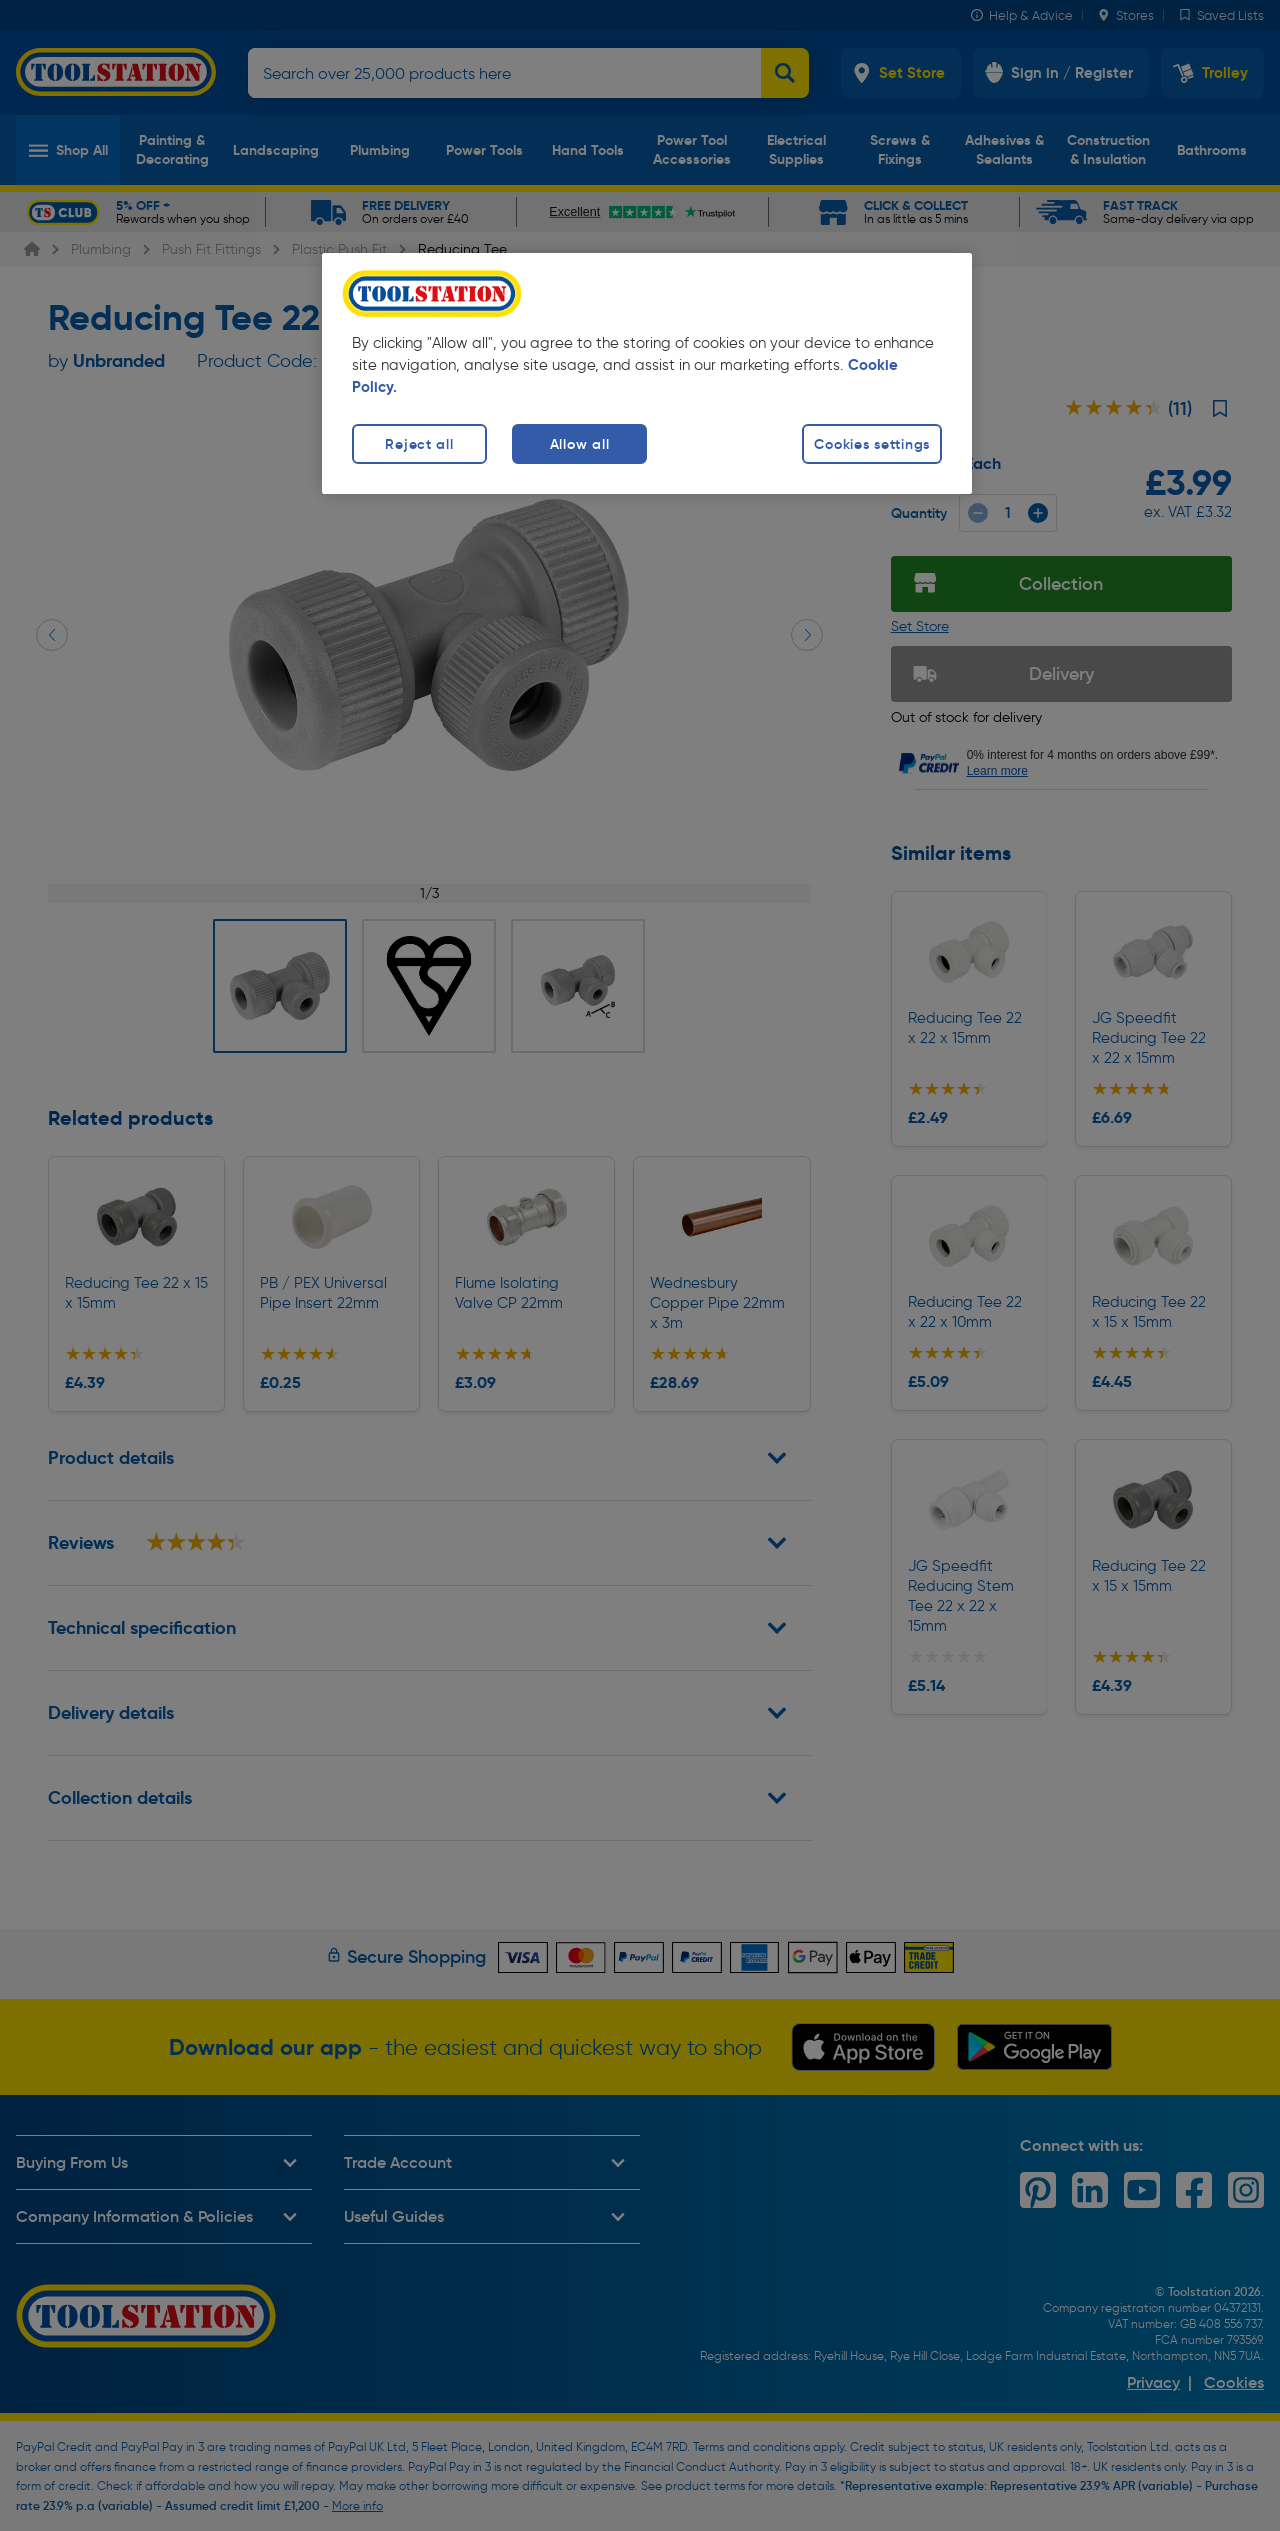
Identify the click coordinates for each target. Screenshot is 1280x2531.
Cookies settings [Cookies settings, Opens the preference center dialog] (872, 444)
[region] (647, 373)
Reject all (419, 444)
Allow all (579, 444)
